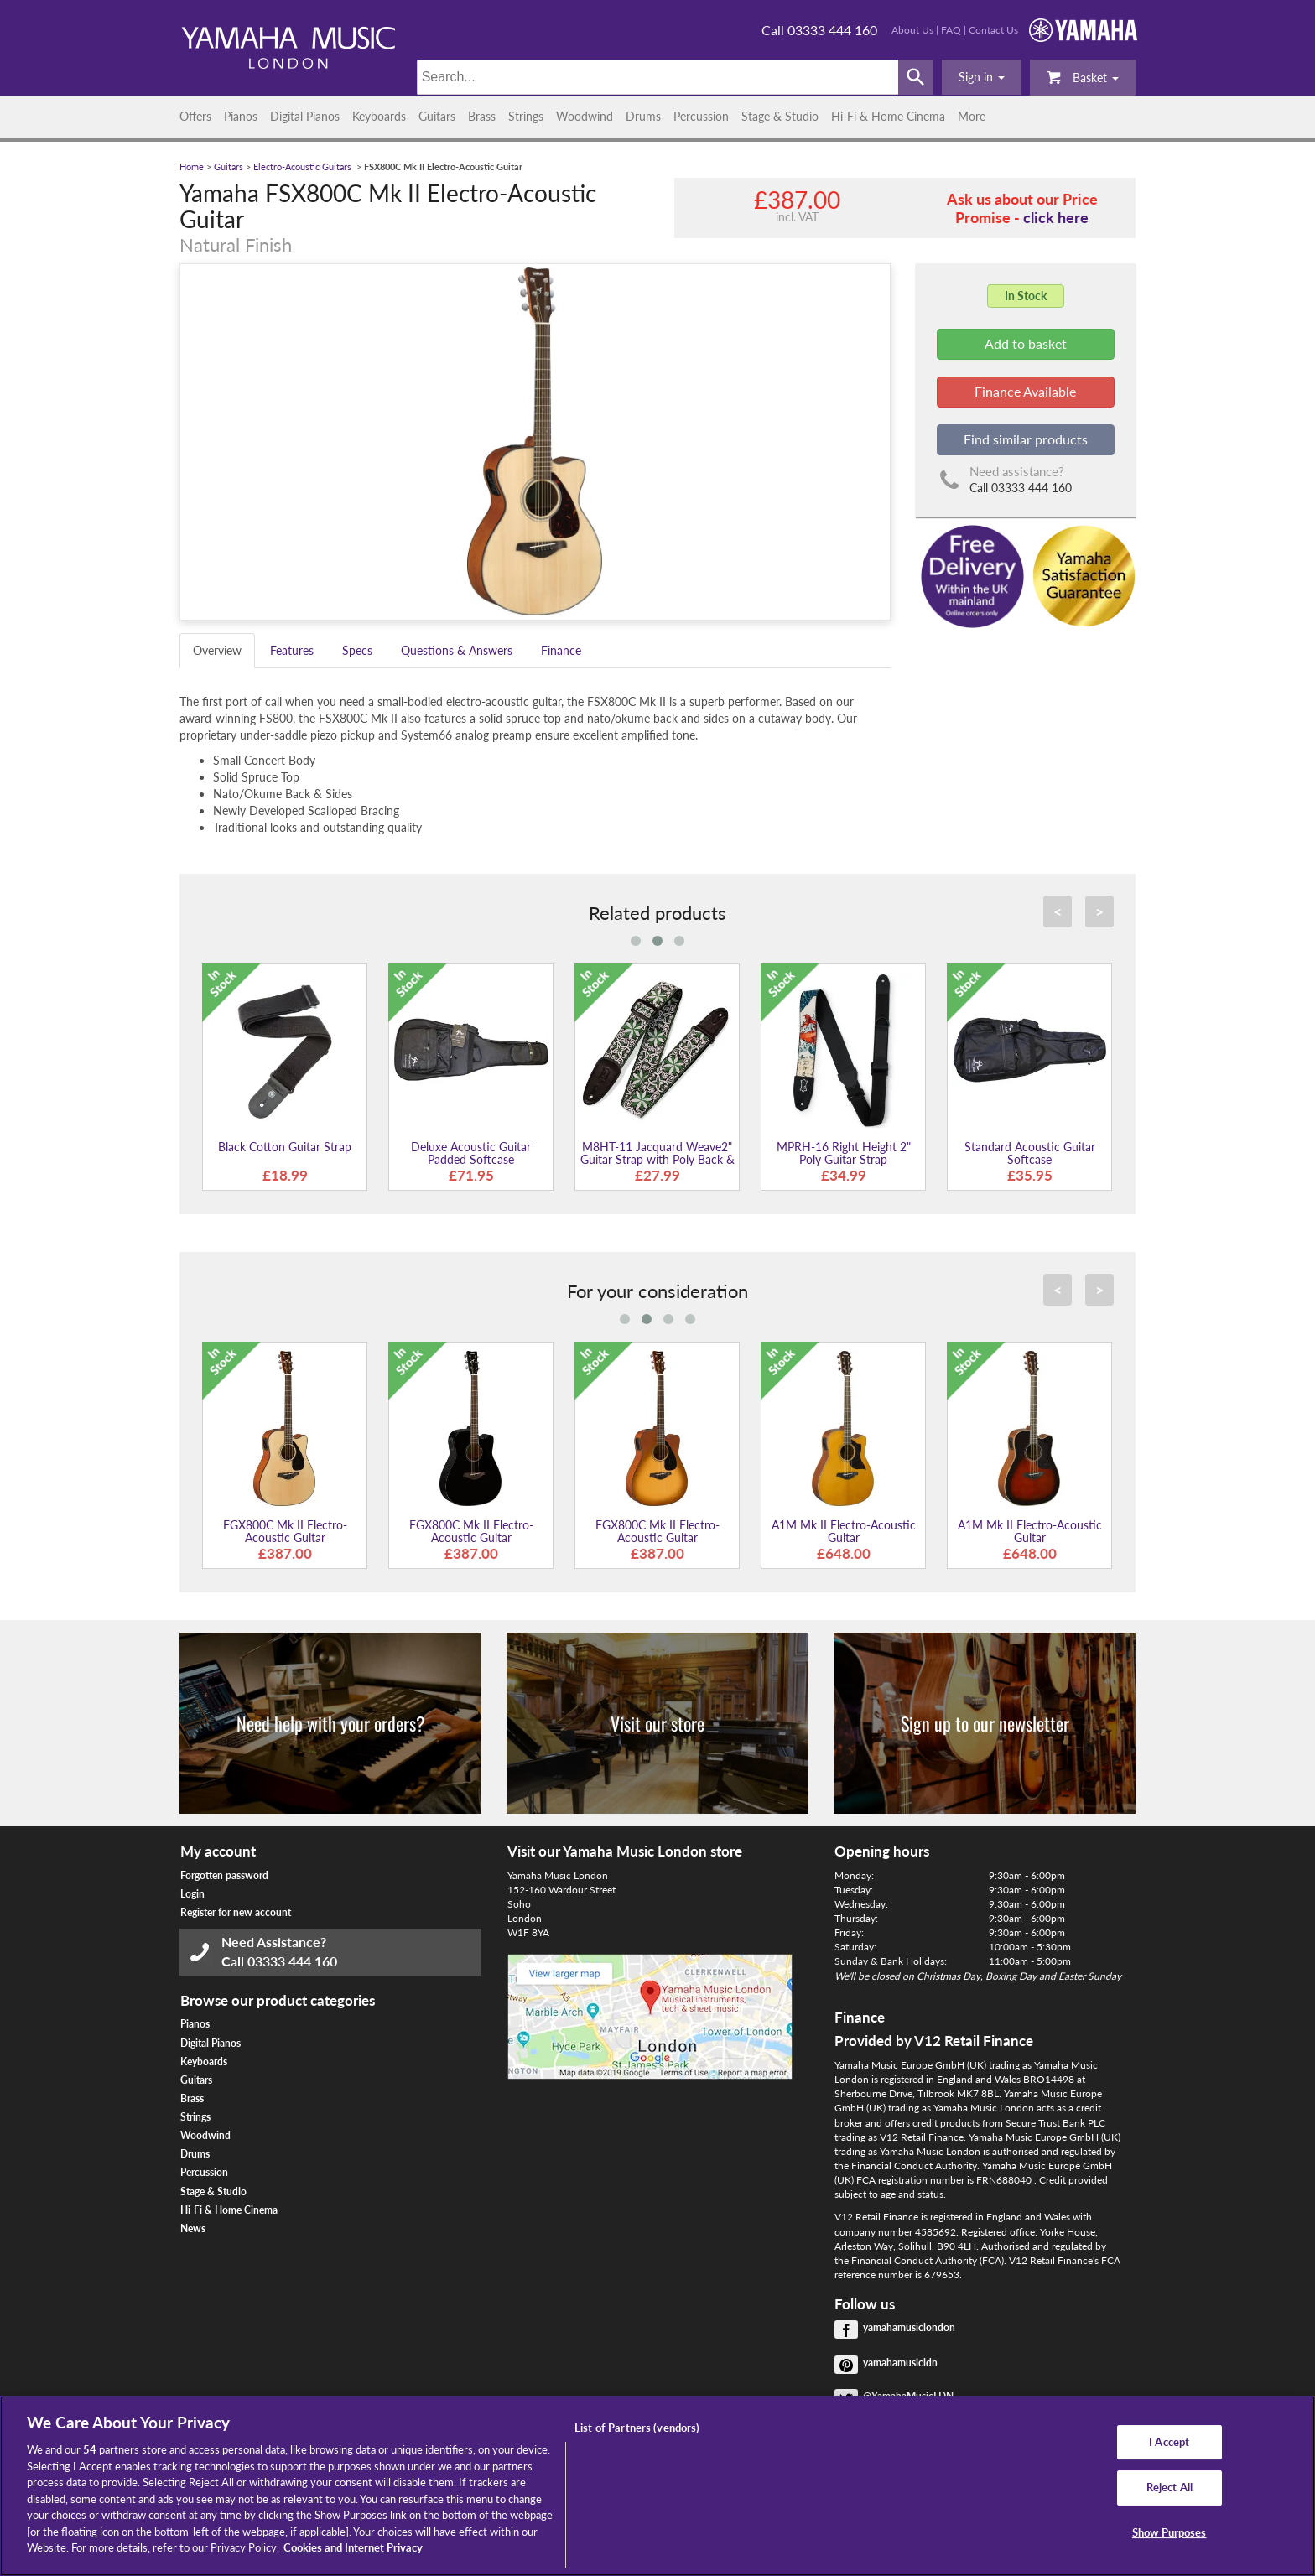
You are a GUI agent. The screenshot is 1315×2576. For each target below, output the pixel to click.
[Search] (658, 77)
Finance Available (1025, 391)
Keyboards (379, 116)
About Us (912, 29)
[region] (657, 2486)
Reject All (1169, 2487)
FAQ (951, 29)
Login (192, 1894)
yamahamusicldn (900, 2362)
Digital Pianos (305, 116)
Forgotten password (224, 1875)
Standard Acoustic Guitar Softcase (1029, 1153)
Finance (561, 650)
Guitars (436, 116)
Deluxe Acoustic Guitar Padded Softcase (471, 1153)
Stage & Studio (780, 116)
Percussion (701, 116)
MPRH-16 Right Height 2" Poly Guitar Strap (844, 1153)
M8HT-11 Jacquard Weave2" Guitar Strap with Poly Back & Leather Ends (657, 1160)
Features (292, 650)
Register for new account (235, 1912)
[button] (981, 77)
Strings (525, 116)
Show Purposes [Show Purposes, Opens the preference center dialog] (1169, 2532)
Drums (643, 116)
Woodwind (584, 116)
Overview (217, 650)
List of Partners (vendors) (636, 2427)
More (971, 116)
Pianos (240, 116)
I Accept (1169, 2442)
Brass (482, 116)
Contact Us (993, 29)
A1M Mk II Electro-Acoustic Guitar (844, 1531)
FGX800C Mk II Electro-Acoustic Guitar (285, 1531)
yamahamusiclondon (909, 2327)
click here (1056, 217)
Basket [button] (1083, 77)
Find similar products (1026, 439)
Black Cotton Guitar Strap (284, 1147)
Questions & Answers (456, 650)
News (192, 2228)
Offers (195, 116)
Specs (357, 650)
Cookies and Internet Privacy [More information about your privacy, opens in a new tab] (353, 2547)
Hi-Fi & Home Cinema (888, 116)
